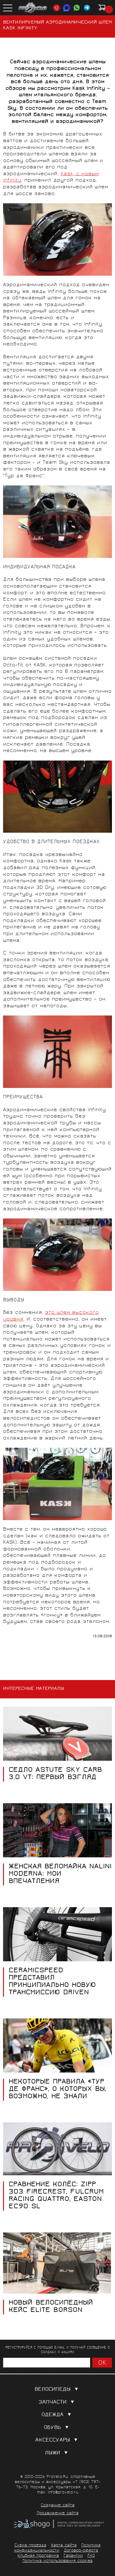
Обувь (57, 2428)
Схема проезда (30, 2545)
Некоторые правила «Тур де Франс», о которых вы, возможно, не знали (57, 2090)
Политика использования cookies (57, 2561)
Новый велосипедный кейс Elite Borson (51, 2307)
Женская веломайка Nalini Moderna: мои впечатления (60, 1874)
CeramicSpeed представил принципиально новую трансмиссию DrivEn (52, 1982)
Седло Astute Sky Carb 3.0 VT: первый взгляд (55, 1774)
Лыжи (57, 2453)
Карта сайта (64, 2545)
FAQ (91, 2556)
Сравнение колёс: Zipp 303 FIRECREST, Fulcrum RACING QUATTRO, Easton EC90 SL (56, 2196)
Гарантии (73, 2556)
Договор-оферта (81, 2550)
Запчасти (58, 2402)
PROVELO (32, 8)
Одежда (57, 2415)
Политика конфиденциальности (57, 2548)
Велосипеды (58, 2389)
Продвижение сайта (58, 2513)
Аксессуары (57, 2440)
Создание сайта (58, 2505)
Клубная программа (38, 2556)
